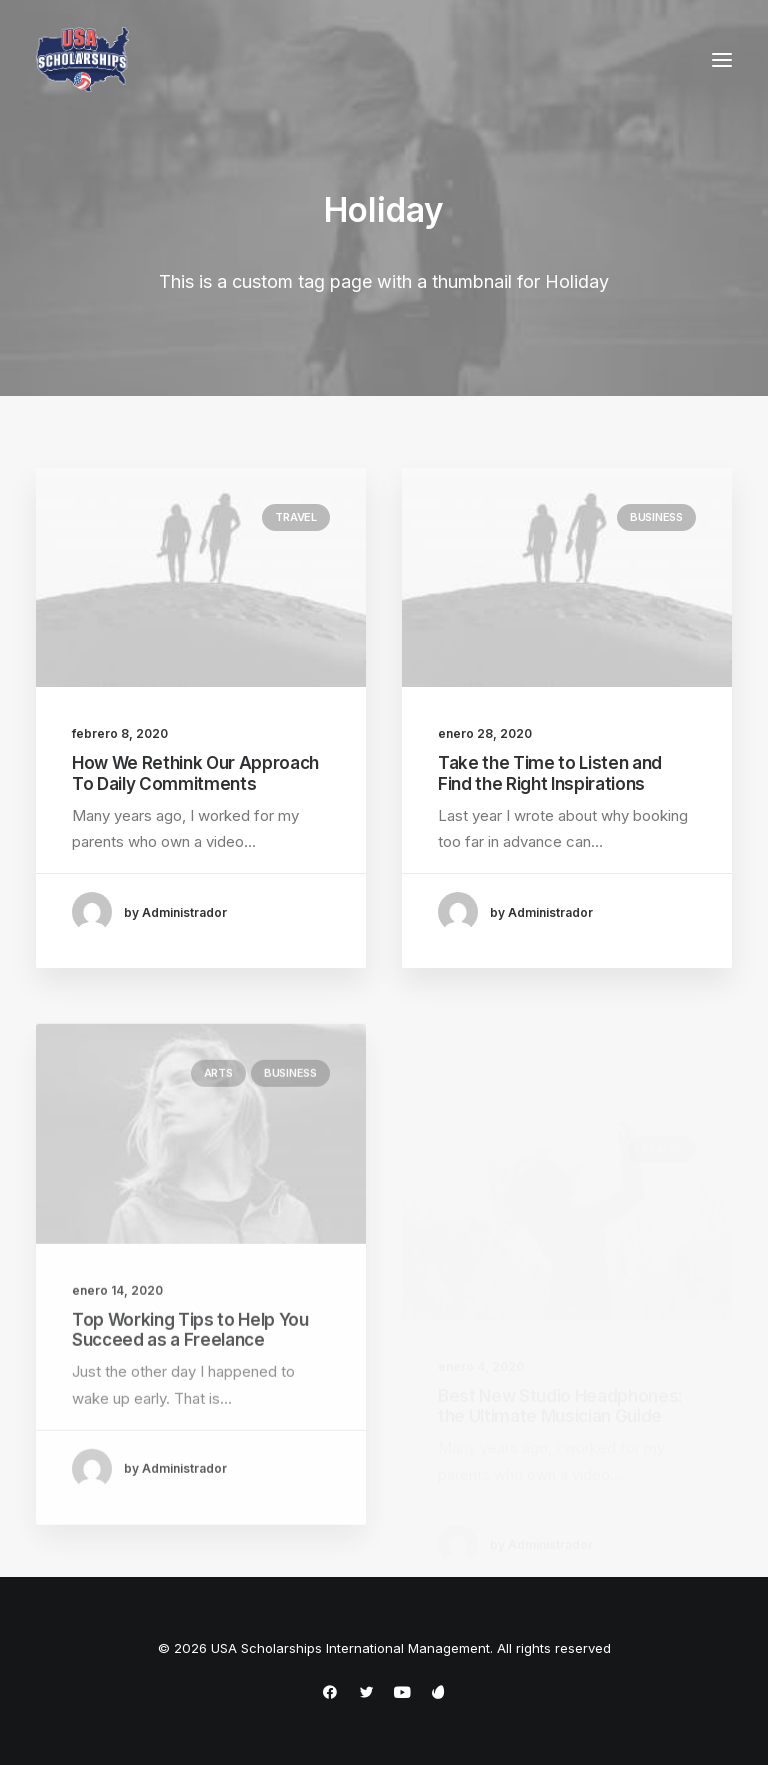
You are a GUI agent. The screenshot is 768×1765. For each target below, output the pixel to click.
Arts (218, 1125)
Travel (296, 517)
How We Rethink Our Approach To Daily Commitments (195, 773)
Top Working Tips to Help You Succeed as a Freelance (190, 1381)
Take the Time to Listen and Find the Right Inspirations (550, 775)
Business (656, 519)
